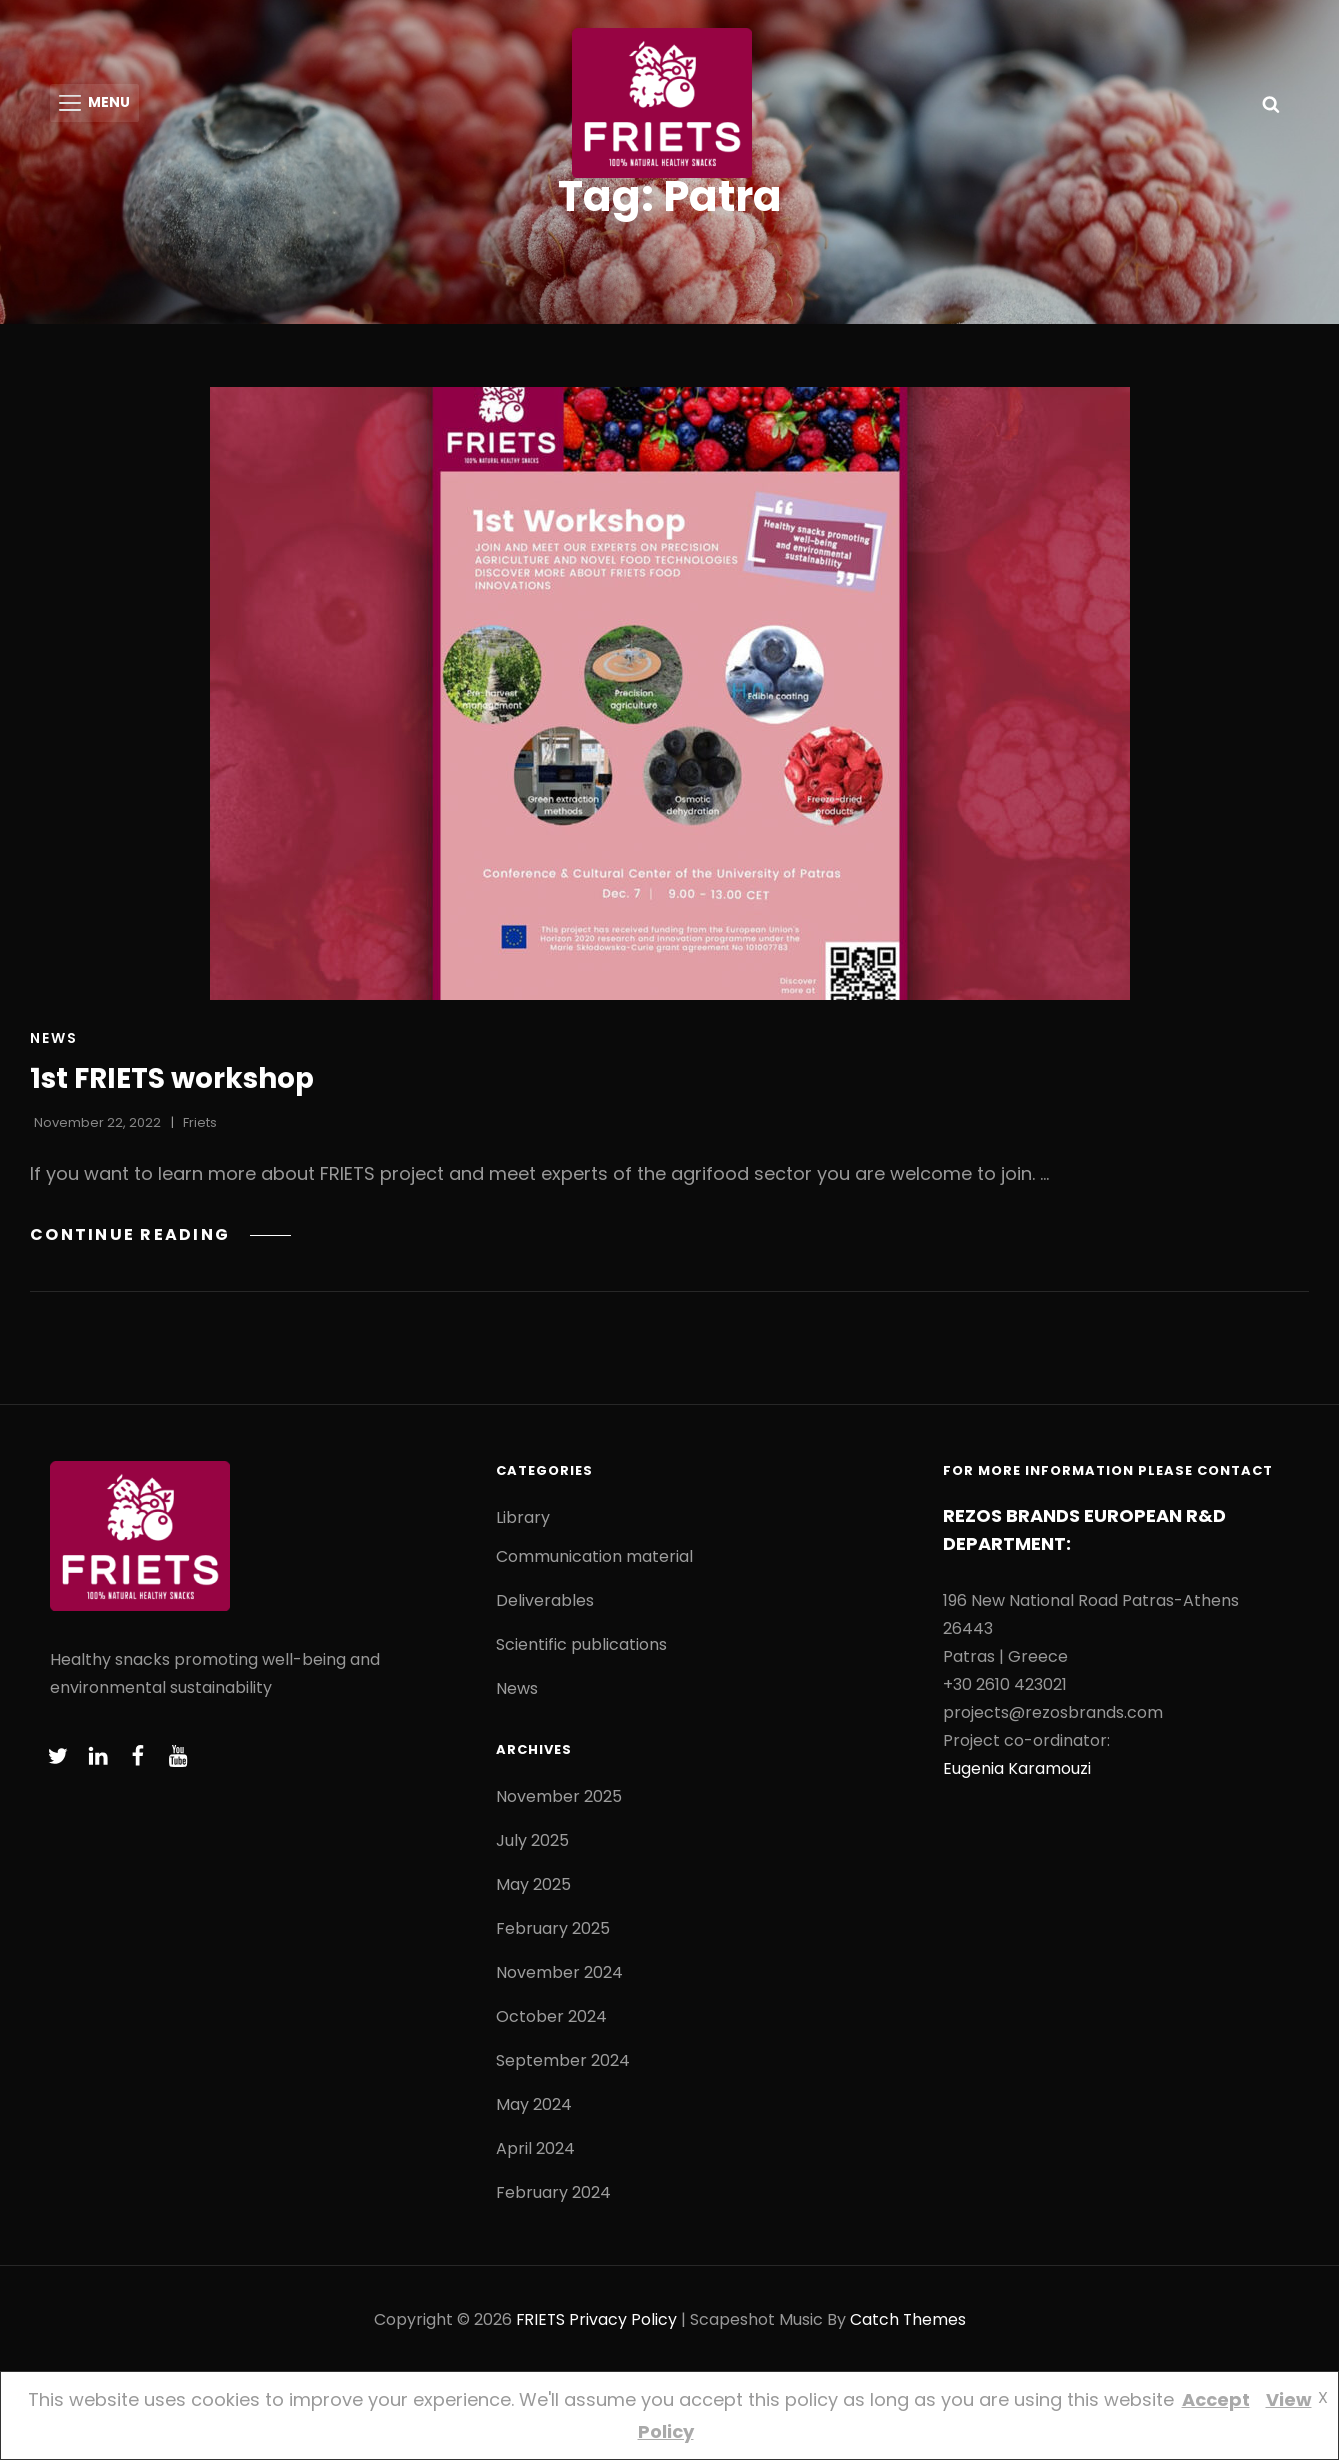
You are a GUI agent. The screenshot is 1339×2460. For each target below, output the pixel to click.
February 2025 (553, 1932)
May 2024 (534, 2108)
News (54, 1042)
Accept (1216, 2399)
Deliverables (545, 1604)
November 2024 (559, 1976)
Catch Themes (908, 2323)
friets (200, 1126)
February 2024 (553, 2196)
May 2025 (533, 1888)
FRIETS (539, 2323)
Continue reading (161, 1237)
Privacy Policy (623, 2323)
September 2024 (563, 2064)
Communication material (594, 1560)
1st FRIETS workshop (173, 1082)
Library (523, 1521)
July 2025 (532, 1844)
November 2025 (559, 1800)
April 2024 (535, 2152)
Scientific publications (581, 1648)
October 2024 (551, 2020)
